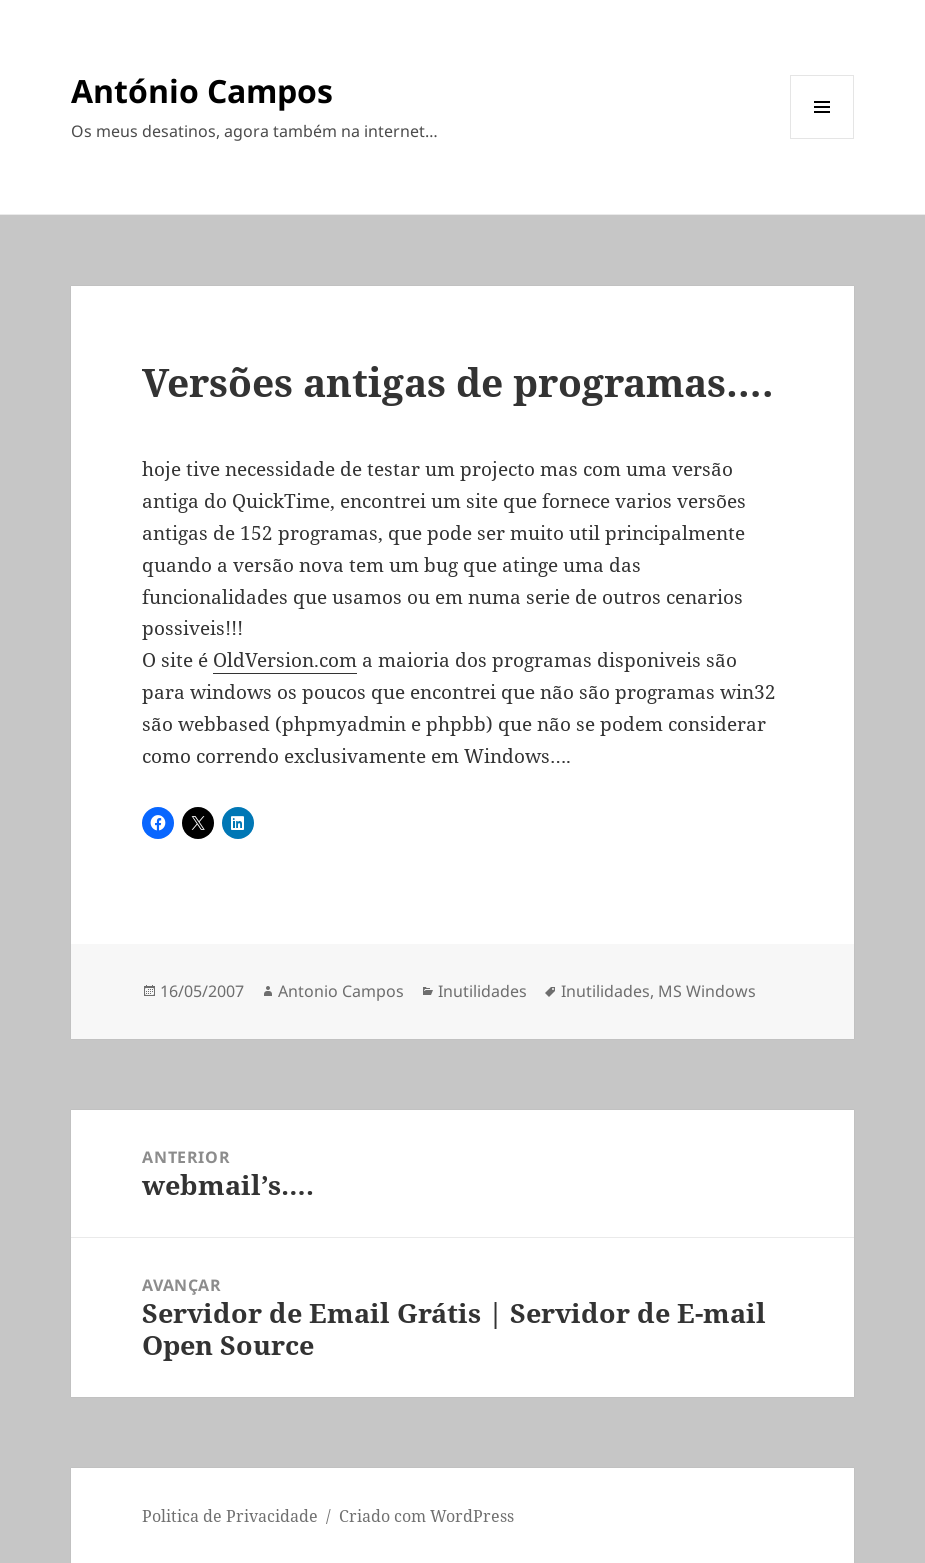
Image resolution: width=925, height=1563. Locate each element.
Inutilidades (482, 991)
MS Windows (707, 991)
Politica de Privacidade (230, 1516)
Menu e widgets (822, 138)
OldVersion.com (285, 660)
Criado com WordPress (426, 1516)
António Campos (202, 90)
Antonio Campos (341, 991)
